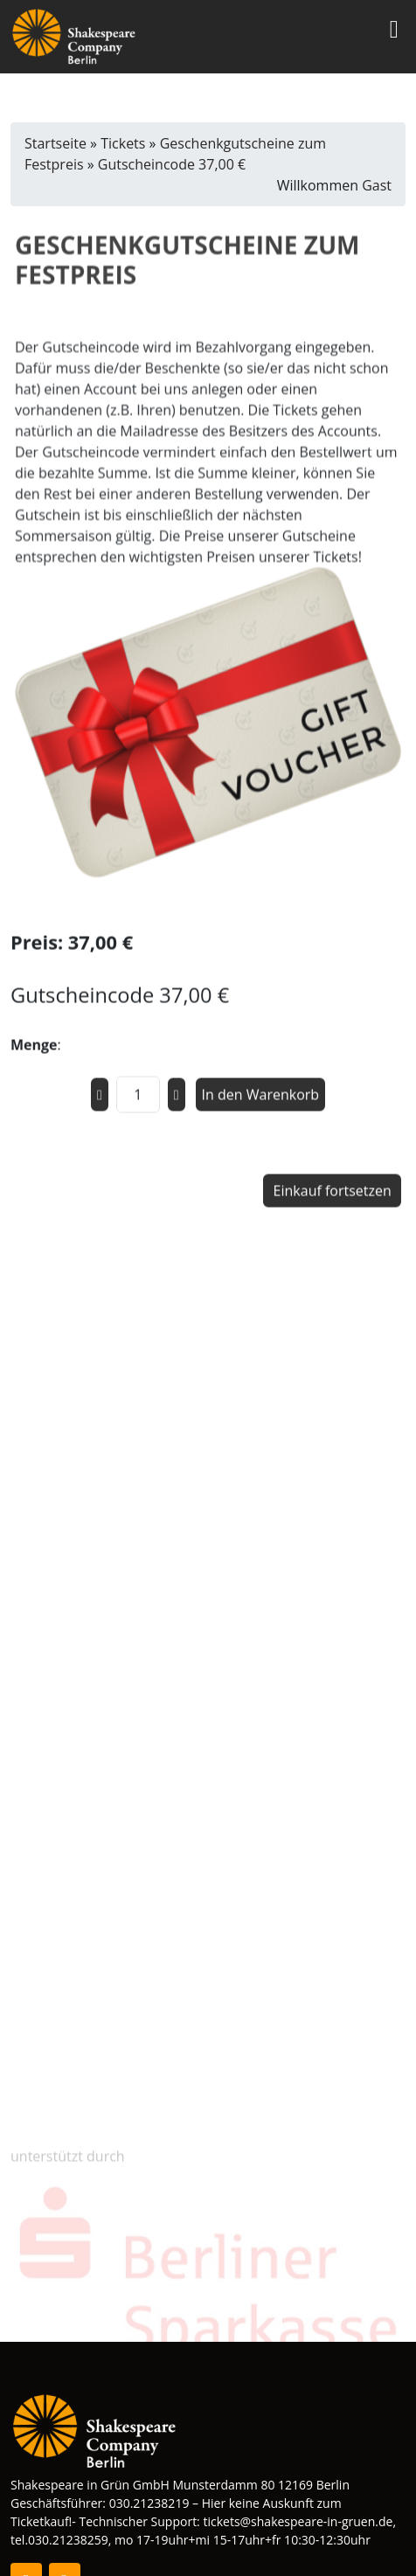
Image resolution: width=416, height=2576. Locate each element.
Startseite (55, 143)
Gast (377, 185)
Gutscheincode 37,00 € (172, 164)
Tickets (123, 143)
